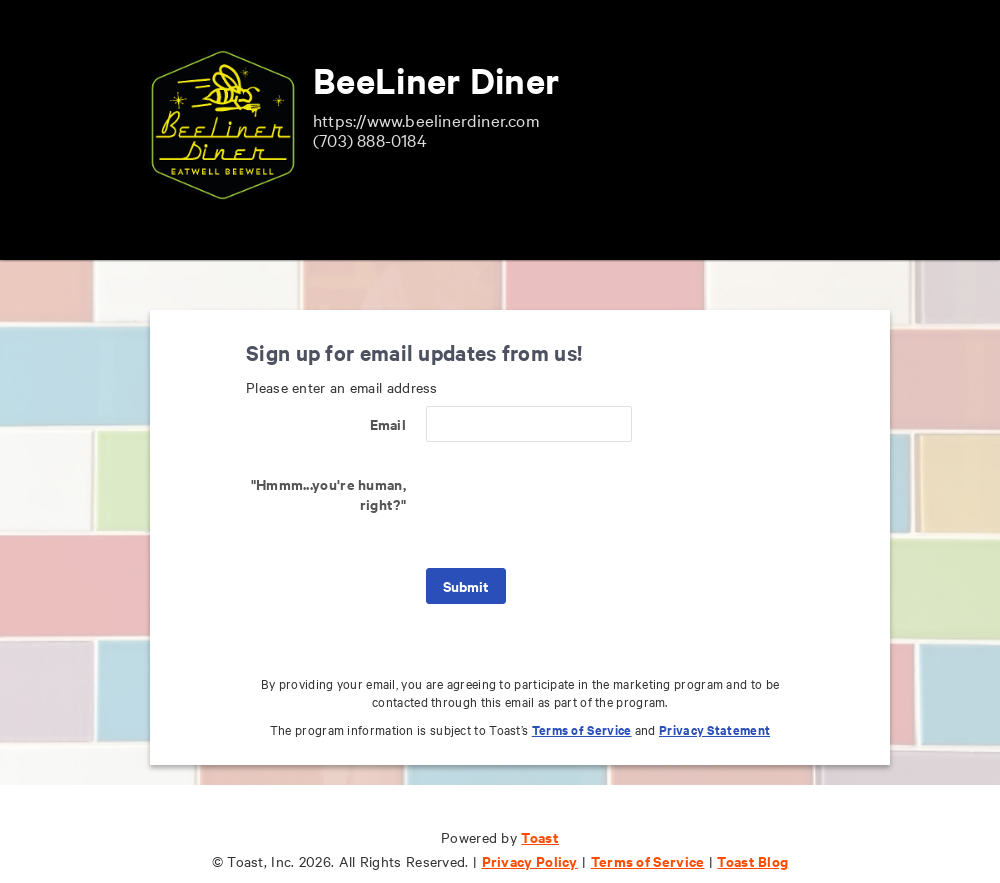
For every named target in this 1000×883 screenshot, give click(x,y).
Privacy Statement (714, 729)
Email (388, 423)
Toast (540, 836)
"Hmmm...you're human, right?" (328, 493)
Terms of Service (582, 729)
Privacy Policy (530, 860)
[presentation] (578, 505)
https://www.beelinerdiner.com (426, 119)
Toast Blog (752, 860)
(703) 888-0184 (370, 139)
